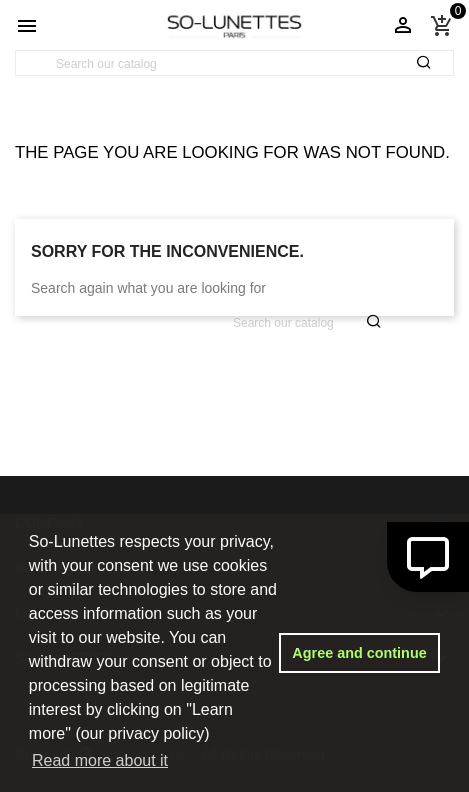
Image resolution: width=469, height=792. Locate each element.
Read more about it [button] (100, 760)
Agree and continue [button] (359, 653)
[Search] (234, 64)
